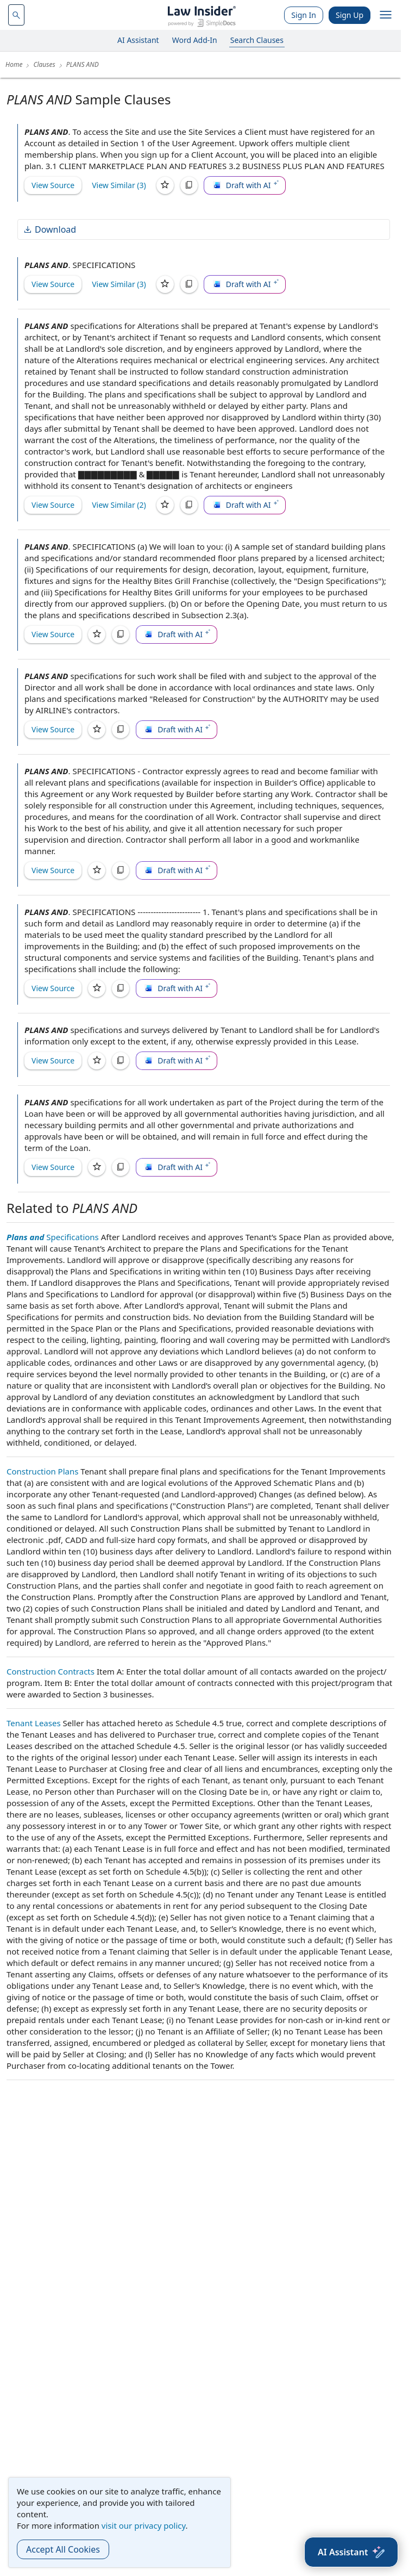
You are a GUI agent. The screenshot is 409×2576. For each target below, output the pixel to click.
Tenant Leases (34, 1723)
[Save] (165, 185)
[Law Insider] (202, 15)
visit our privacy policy (144, 2525)
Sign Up (349, 15)
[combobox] (16, 15)
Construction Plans (42, 1471)
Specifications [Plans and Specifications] (53, 1236)
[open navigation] (385, 15)
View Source (53, 185)
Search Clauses (257, 40)
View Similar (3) (119, 185)
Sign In (303, 15)
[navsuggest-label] (16, 15)
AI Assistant (138, 40)
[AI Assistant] (351, 2552)
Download (49, 229)
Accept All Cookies (63, 2549)
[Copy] (189, 185)
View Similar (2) (119, 505)
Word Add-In (194, 40)
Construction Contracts (51, 1671)
